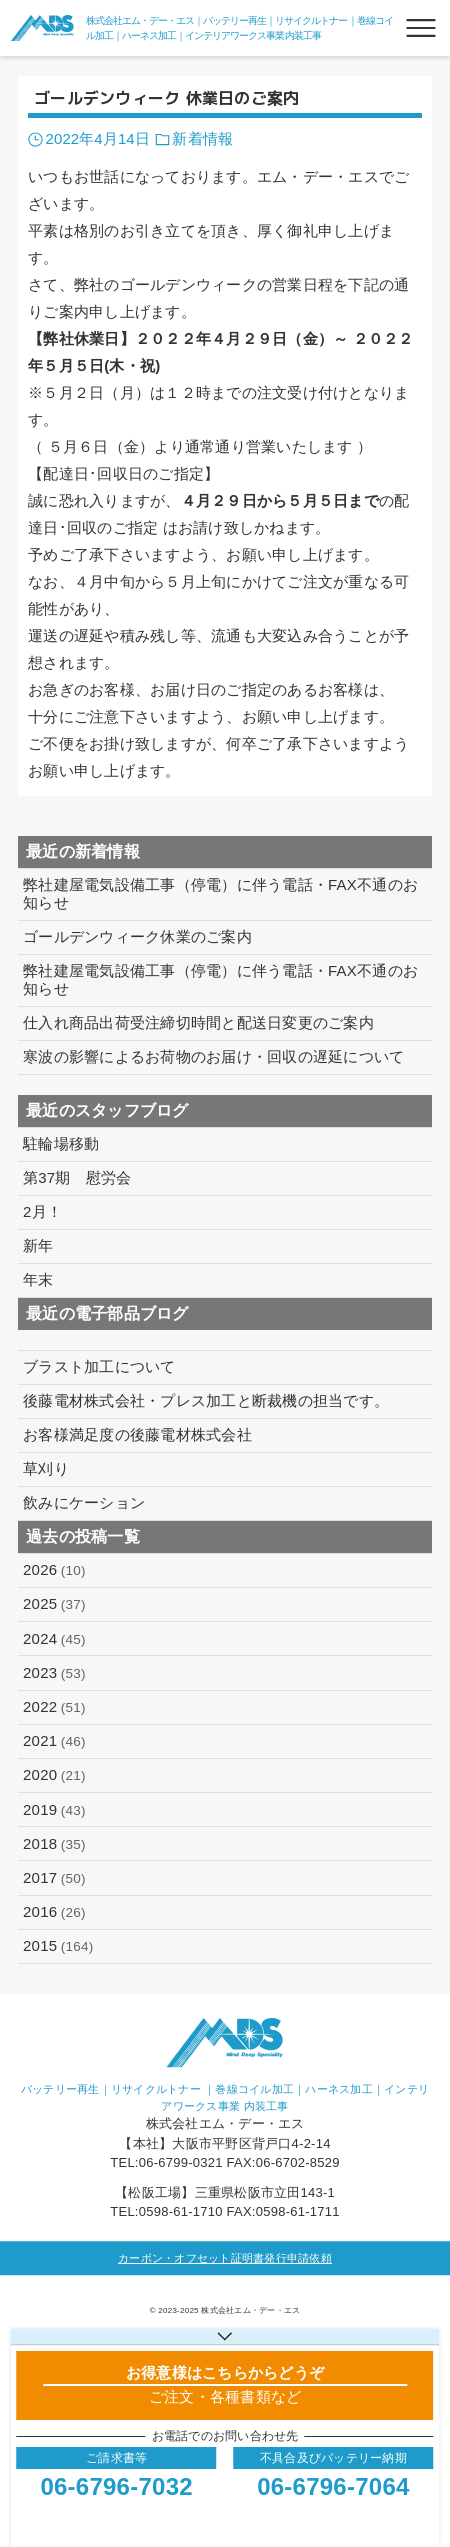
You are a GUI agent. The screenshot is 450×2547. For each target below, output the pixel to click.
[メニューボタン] (421, 28)
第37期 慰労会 (77, 1177)
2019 (54, 1810)
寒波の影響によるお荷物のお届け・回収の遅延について (213, 1056)
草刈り (46, 1468)
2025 (54, 1604)
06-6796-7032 (116, 2486)
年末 (38, 1279)
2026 (54, 1570)
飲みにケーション (84, 1502)
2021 (54, 1741)
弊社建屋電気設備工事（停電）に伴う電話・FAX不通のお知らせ (220, 893)
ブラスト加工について (99, 1366)
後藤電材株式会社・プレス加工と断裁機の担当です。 (206, 1400)
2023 (54, 1673)
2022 (54, 1707)
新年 (38, 1245)
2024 (54, 1639)
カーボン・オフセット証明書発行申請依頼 (225, 2258)
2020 (54, 1775)
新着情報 (202, 138)
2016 (54, 1912)
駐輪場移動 (61, 1143)
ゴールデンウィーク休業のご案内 (137, 936)
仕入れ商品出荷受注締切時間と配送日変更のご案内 (198, 1022)
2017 (54, 1878)
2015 (58, 1946)
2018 (54, 1844)
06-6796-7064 (333, 2486)
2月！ (42, 1211)
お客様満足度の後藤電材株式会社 (137, 1434)
